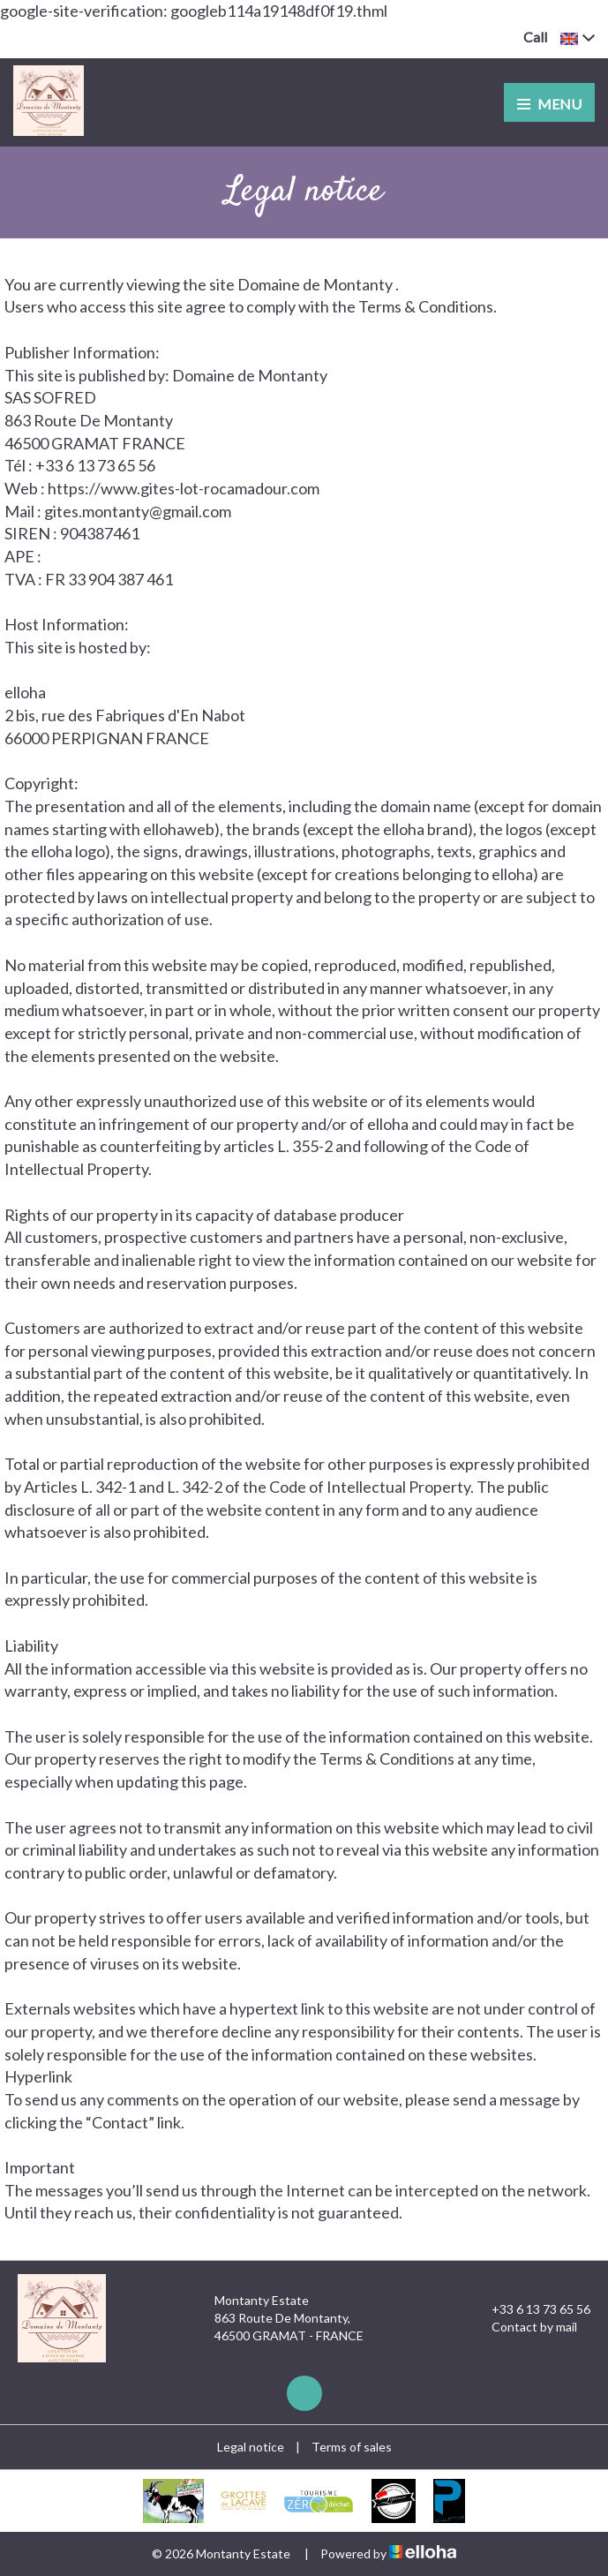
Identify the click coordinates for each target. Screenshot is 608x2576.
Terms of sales (352, 2446)
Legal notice (250, 2446)
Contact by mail (524, 2327)
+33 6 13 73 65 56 (530, 2309)
